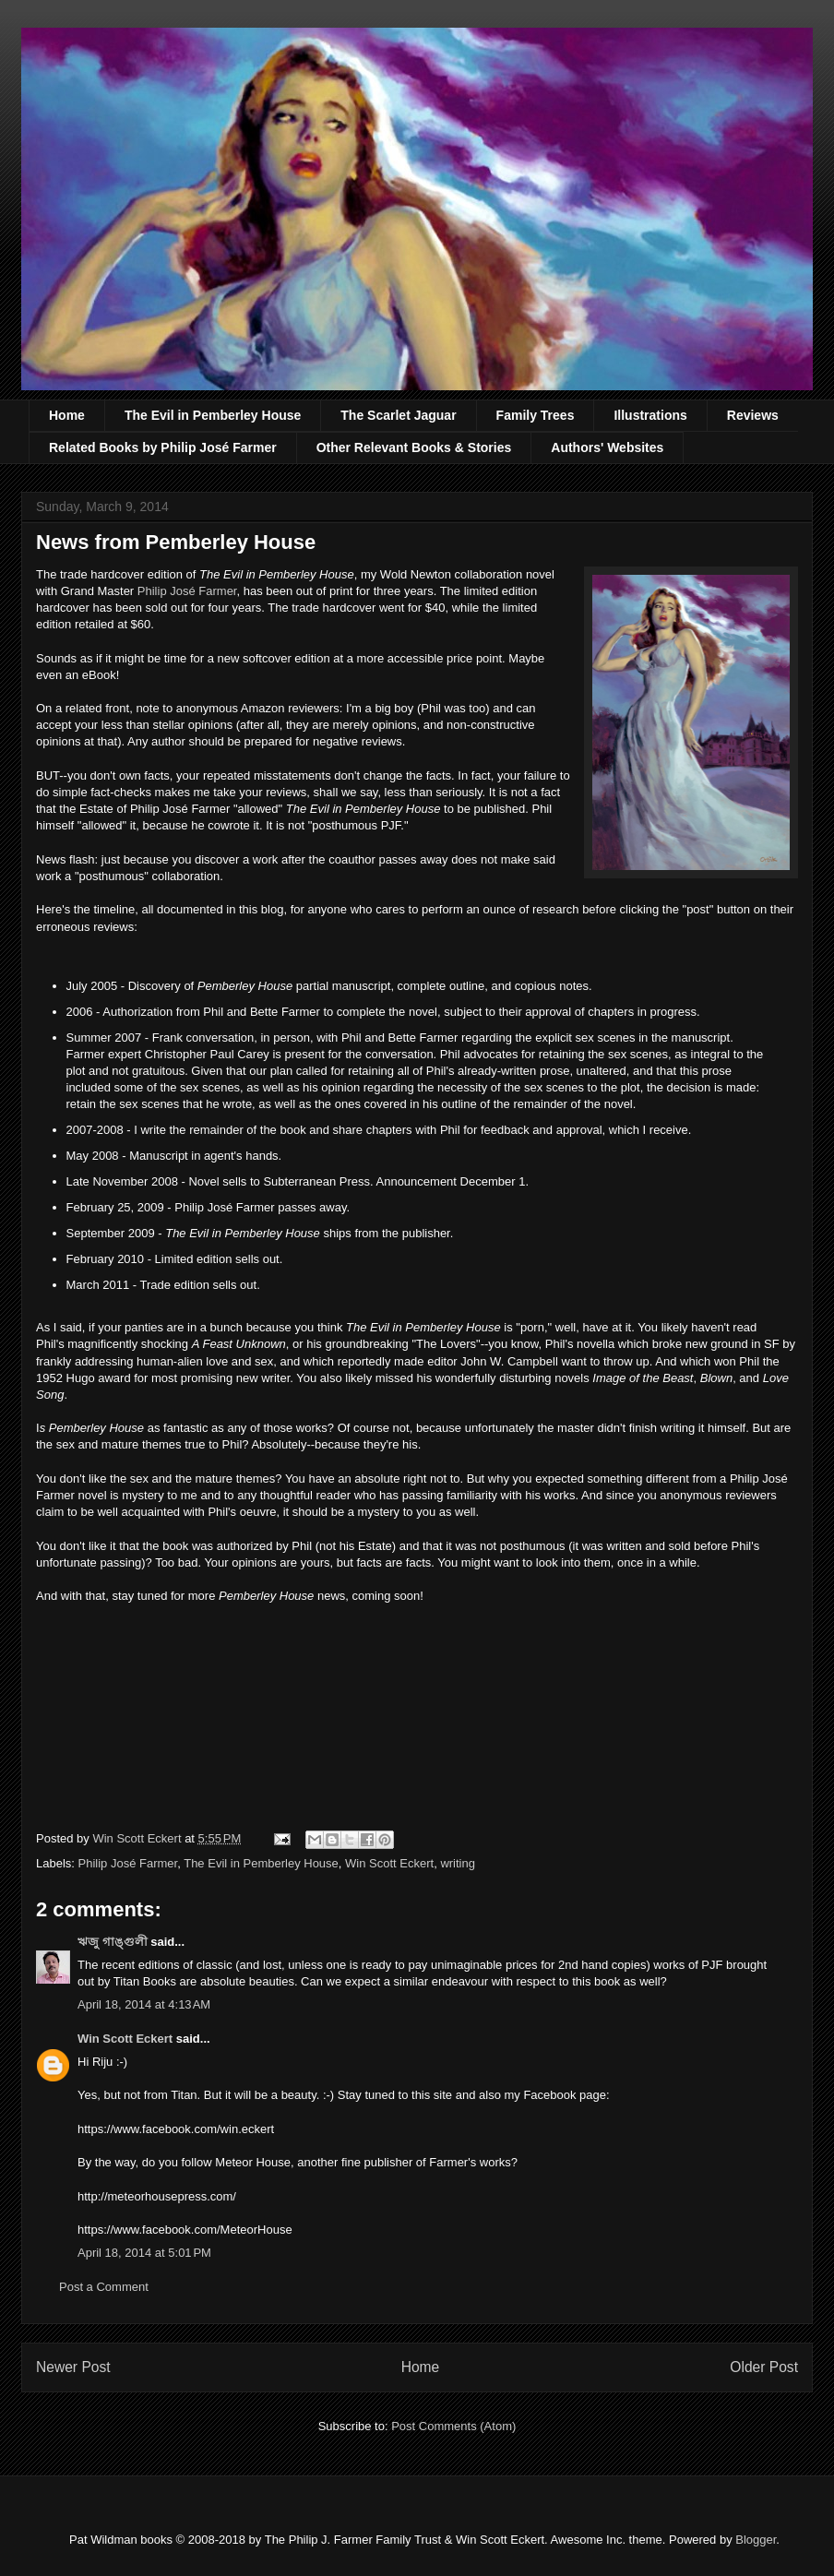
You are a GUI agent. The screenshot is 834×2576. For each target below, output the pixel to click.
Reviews (753, 415)
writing (457, 1863)
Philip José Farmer (187, 591)
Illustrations (650, 415)
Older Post (764, 2367)
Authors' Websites (607, 447)
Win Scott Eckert (389, 1863)
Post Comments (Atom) (453, 2426)
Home (67, 415)
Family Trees (535, 415)
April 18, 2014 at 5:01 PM (144, 2253)
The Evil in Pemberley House (213, 415)
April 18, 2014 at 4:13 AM (143, 2004)
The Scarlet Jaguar (398, 415)
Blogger (755, 2539)
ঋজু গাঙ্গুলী (112, 1942)
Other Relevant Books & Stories (414, 447)
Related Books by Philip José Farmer (163, 447)
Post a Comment (104, 2287)
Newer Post (73, 2367)
